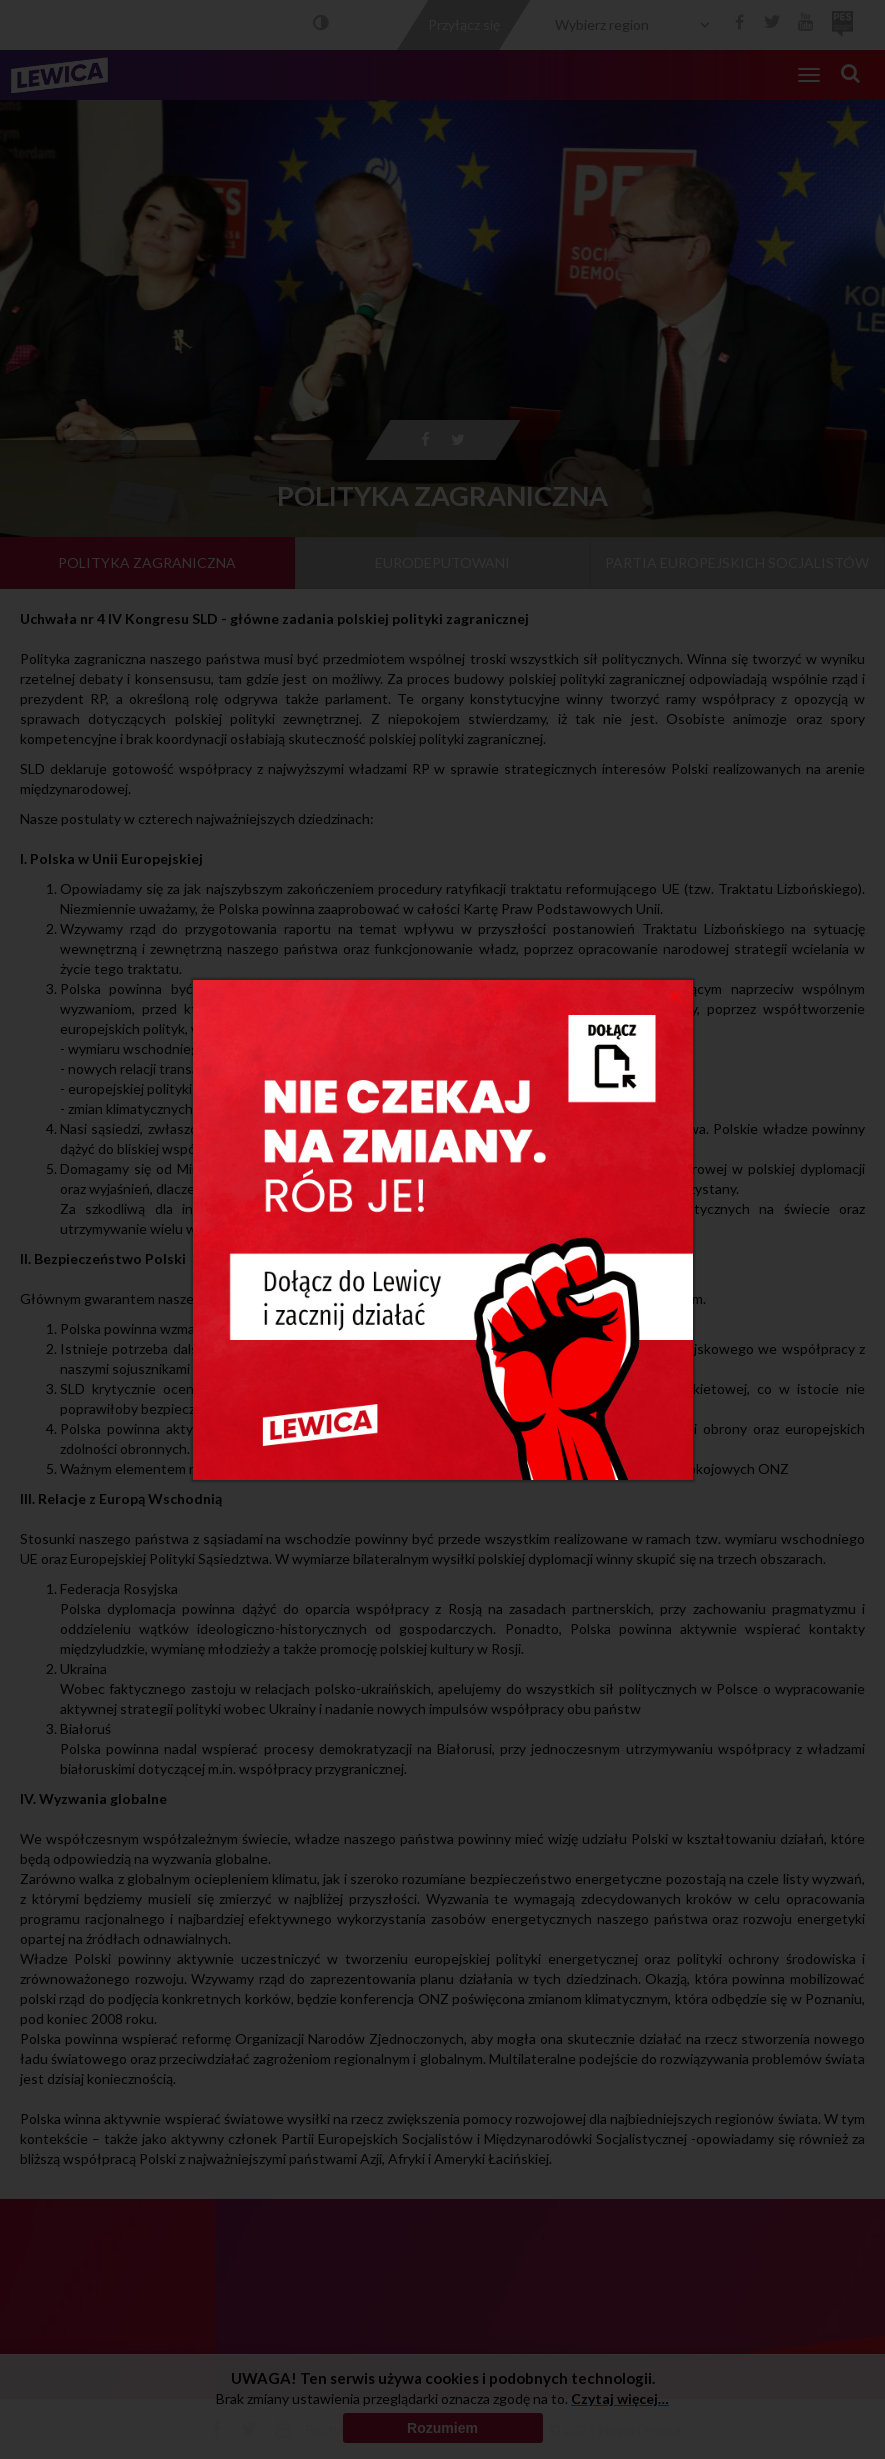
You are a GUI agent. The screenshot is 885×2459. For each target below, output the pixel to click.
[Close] (675, 995)
